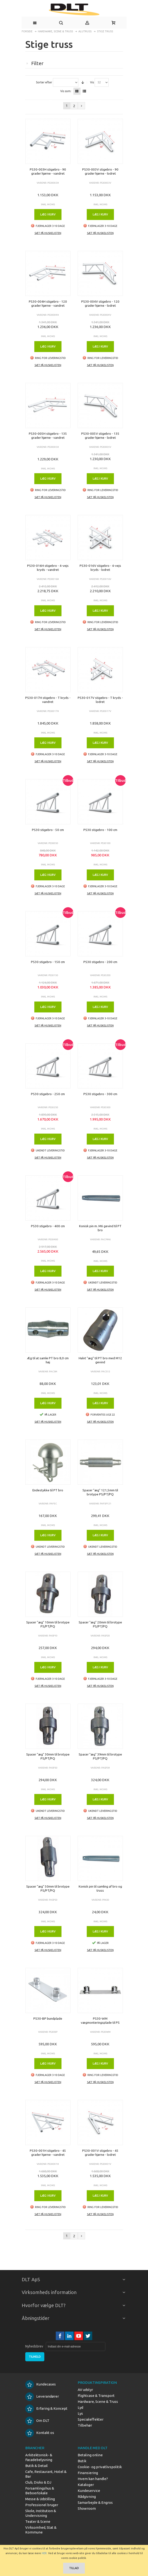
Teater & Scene (37, 2521)
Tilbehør (85, 2425)
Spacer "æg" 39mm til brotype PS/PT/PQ (100, 1756)
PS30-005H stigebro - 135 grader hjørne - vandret (48, 436)
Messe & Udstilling (40, 2499)
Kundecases (40, 2384)
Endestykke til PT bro (47, 1490)
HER (44, 2553)
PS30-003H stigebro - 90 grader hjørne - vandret (48, 171)
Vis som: (65, 91)
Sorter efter (44, 82)
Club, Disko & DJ (38, 2482)
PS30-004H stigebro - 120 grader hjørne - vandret (48, 304)
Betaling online (90, 2455)
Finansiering (88, 2473)
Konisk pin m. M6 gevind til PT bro (100, 1228)
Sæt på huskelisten (48, 233)
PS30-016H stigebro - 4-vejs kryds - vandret (48, 568)
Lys (80, 2413)
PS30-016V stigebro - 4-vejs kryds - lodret (100, 568)
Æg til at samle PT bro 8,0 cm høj (48, 1360)
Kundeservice (89, 2491)
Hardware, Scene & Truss (98, 2401)
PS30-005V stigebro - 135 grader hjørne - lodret (100, 436)
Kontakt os (39, 2433)
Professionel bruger (41, 2505)
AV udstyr (85, 2390)
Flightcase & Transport (96, 2396)
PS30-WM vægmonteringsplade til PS (100, 2021)
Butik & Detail (36, 2466)
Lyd (80, 2407)
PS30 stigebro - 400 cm (48, 1226)
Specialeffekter (90, 2419)
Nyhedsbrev (34, 2346)
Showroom (87, 2508)
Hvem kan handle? (93, 2479)
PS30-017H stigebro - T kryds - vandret (48, 700)
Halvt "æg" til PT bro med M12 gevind (100, 1360)
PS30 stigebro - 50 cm (48, 830)
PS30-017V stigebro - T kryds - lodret (100, 700)
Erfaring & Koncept (46, 2408)
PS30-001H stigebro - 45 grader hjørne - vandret (48, 2153)
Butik (82, 2461)
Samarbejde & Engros (95, 2502)
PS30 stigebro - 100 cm (100, 830)
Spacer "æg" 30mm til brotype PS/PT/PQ (48, 1756)
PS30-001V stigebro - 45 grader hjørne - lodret (100, 2153)
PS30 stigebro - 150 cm (48, 962)
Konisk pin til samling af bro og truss (100, 1888)
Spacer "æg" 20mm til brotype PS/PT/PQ (100, 1624)
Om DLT (37, 2421)
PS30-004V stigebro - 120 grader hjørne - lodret (100, 304)
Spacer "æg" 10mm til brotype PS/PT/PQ (48, 1624)
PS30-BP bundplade (47, 2018)
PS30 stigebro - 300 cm (100, 1094)
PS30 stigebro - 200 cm (100, 962)
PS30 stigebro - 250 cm (48, 1094)
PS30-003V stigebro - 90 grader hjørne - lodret (100, 171)
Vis (92, 82)
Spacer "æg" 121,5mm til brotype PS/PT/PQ (100, 1492)
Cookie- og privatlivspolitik (100, 2467)
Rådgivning (87, 2497)
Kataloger (86, 2485)
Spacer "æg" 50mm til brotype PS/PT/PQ (48, 1888)
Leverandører (42, 2396)
